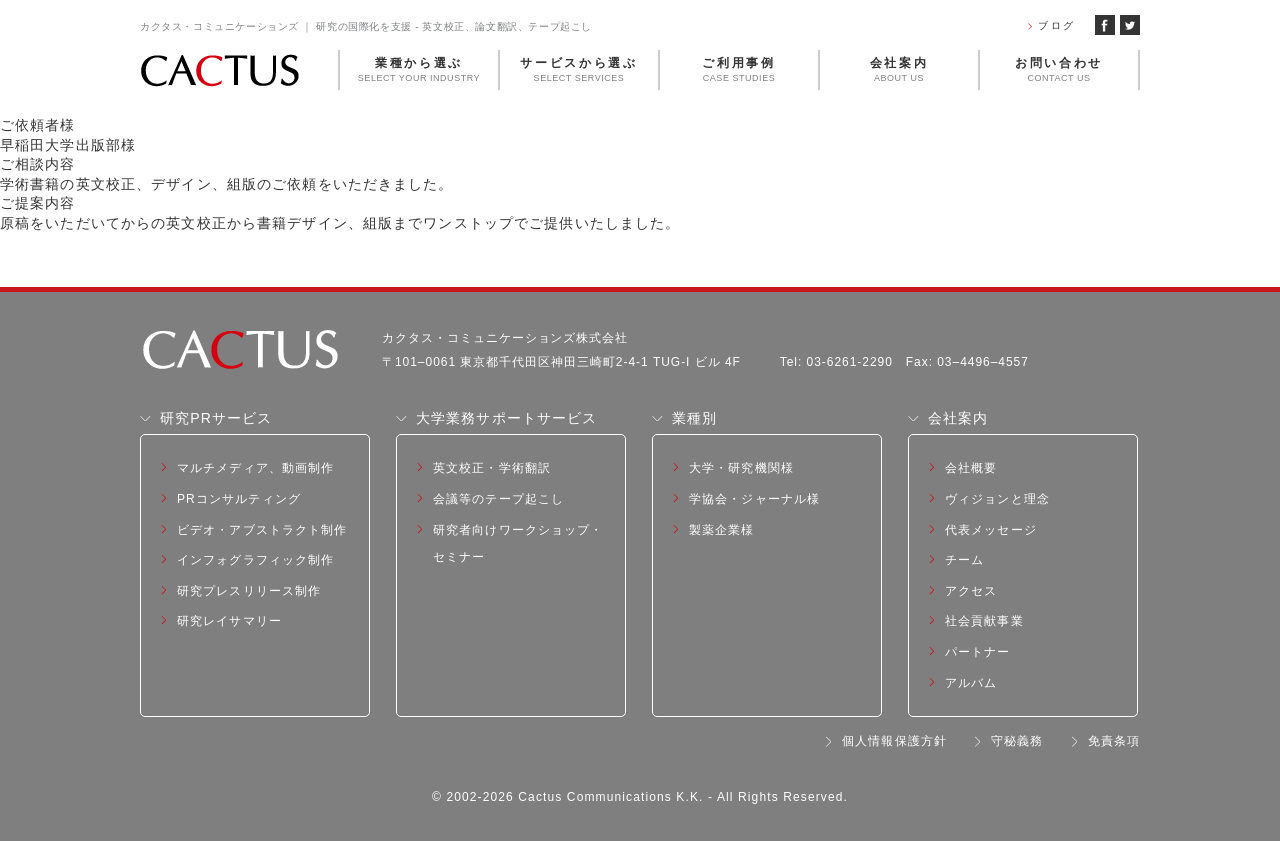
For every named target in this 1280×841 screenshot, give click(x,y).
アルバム (971, 683)
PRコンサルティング (239, 499)
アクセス (971, 591)
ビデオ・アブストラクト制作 (262, 530)
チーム (964, 560)
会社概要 (971, 468)
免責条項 (1114, 741)
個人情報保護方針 (894, 741)
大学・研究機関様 (741, 468)
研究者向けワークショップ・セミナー (518, 543)
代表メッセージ (991, 530)
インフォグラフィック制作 (255, 560)
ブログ (1056, 25)
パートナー (978, 652)
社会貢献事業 (984, 621)
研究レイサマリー (229, 621)
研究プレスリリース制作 (249, 591)
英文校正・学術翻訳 (492, 468)
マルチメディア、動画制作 (255, 468)
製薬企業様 (722, 530)
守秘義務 (1017, 741)
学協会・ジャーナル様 (754, 499)
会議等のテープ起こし (498, 499)
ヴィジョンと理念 (997, 499)
